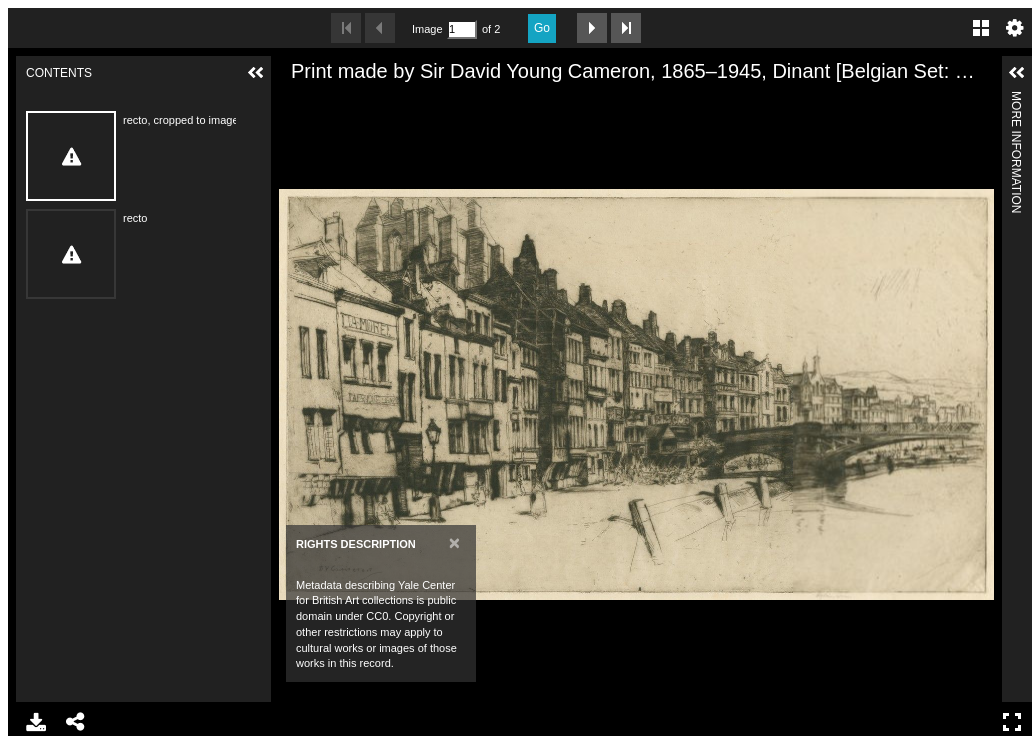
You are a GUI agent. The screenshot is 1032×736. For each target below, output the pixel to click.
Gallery (981, 28)
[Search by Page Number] (462, 29)
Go (542, 28)
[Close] (454, 542)
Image (427, 29)
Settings (1015, 28)
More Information (1016, 99)
